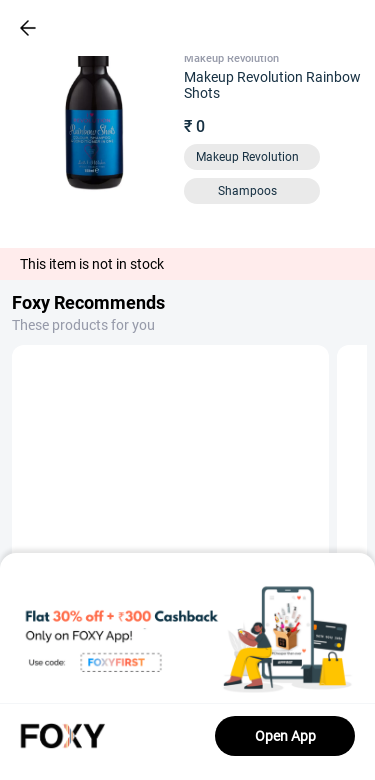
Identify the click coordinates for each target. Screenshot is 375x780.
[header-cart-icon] (307, 28)
